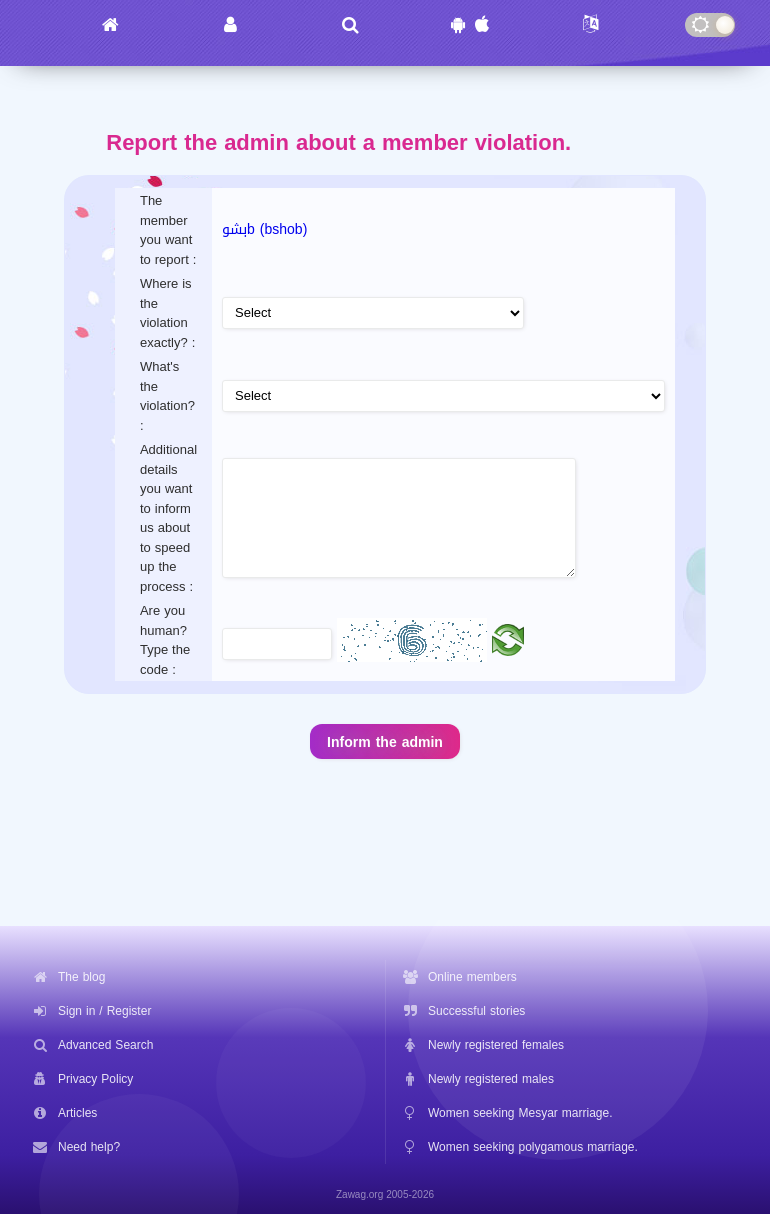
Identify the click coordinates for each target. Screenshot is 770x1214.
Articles (77, 1113)
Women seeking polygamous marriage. (533, 1147)
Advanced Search (105, 1045)
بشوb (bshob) (264, 229)
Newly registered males (491, 1079)
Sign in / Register (104, 1011)
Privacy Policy (95, 1079)
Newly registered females (496, 1045)
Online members (472, 977)
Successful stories (476, 1011)
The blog (81, 977)
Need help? (89, 1147)
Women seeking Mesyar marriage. (520, 1113)
